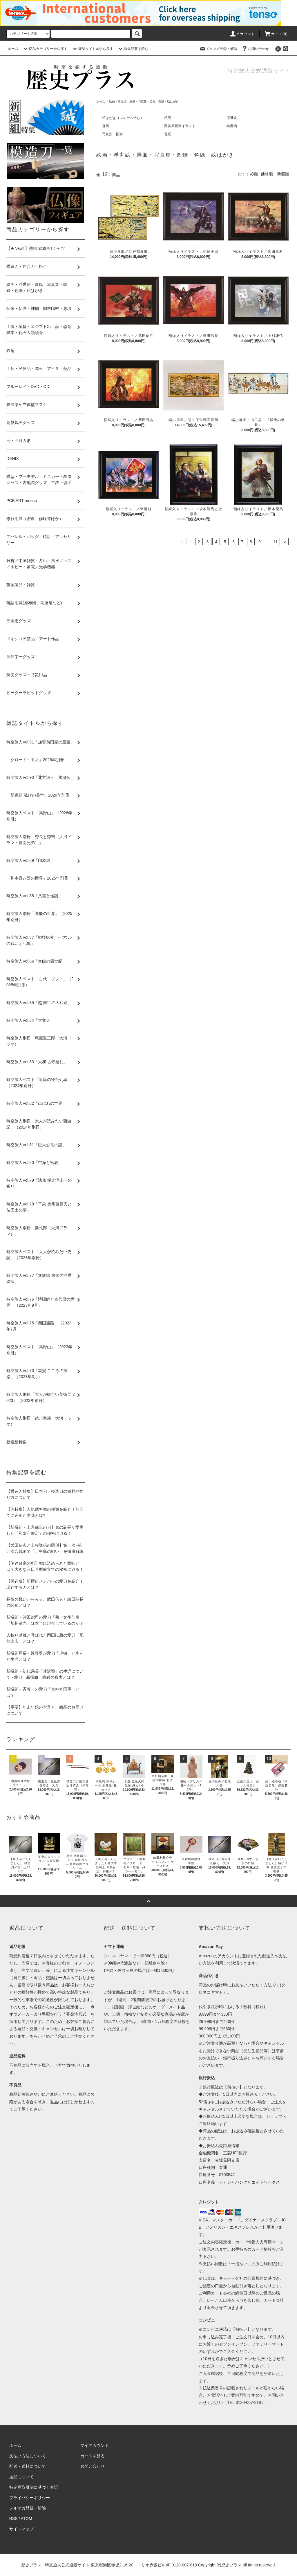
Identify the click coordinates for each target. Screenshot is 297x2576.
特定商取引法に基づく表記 (33, 2487)
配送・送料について (27, 2466)
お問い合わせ (255, 49)
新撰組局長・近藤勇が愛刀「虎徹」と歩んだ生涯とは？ (45, 1656)
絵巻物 (232, 126)
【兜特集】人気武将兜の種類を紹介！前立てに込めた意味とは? (45, 1512)
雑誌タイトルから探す (92, 49)
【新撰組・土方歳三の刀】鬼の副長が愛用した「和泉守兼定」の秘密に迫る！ (45, 1530)
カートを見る (92, 2456)
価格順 (267, 174)
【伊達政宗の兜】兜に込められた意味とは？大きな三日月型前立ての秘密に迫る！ (45, 1566)
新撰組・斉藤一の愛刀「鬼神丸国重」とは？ (42, 1692)
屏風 (105, 126)
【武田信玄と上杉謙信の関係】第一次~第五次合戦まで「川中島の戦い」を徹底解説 (45, 1548)
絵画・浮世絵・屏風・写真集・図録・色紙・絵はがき (144, 101)
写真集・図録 (112, 134)
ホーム (13, 49)
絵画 (167, 118)
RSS (13, 2518)
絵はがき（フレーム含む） (123, 118)
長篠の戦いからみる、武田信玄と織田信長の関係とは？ (45, 1602)
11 (275, 541)
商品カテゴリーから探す (44, 49)
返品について (21, 2476)
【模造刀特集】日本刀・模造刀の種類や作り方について (45, 1494)
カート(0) (276, 34)
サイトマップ (21, 2529)
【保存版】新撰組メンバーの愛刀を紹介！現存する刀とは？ (45, 1584)
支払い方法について (27, 2456)
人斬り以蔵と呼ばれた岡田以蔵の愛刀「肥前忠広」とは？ (45, 1638)
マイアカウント (94, 2445)
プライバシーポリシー (29, 2497)
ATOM (26, 2518)
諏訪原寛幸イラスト (179, 126)
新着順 (283, 174)
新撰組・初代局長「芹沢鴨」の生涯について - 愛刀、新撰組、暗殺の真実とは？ (45, 1674)
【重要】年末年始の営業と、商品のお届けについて (45, 1710)
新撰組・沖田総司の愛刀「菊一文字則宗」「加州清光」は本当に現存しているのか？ (45, 1620)
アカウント (242, 34)
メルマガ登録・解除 (218, 49)
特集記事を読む (132, 49)
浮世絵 (232, 118)
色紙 (167, 134)
